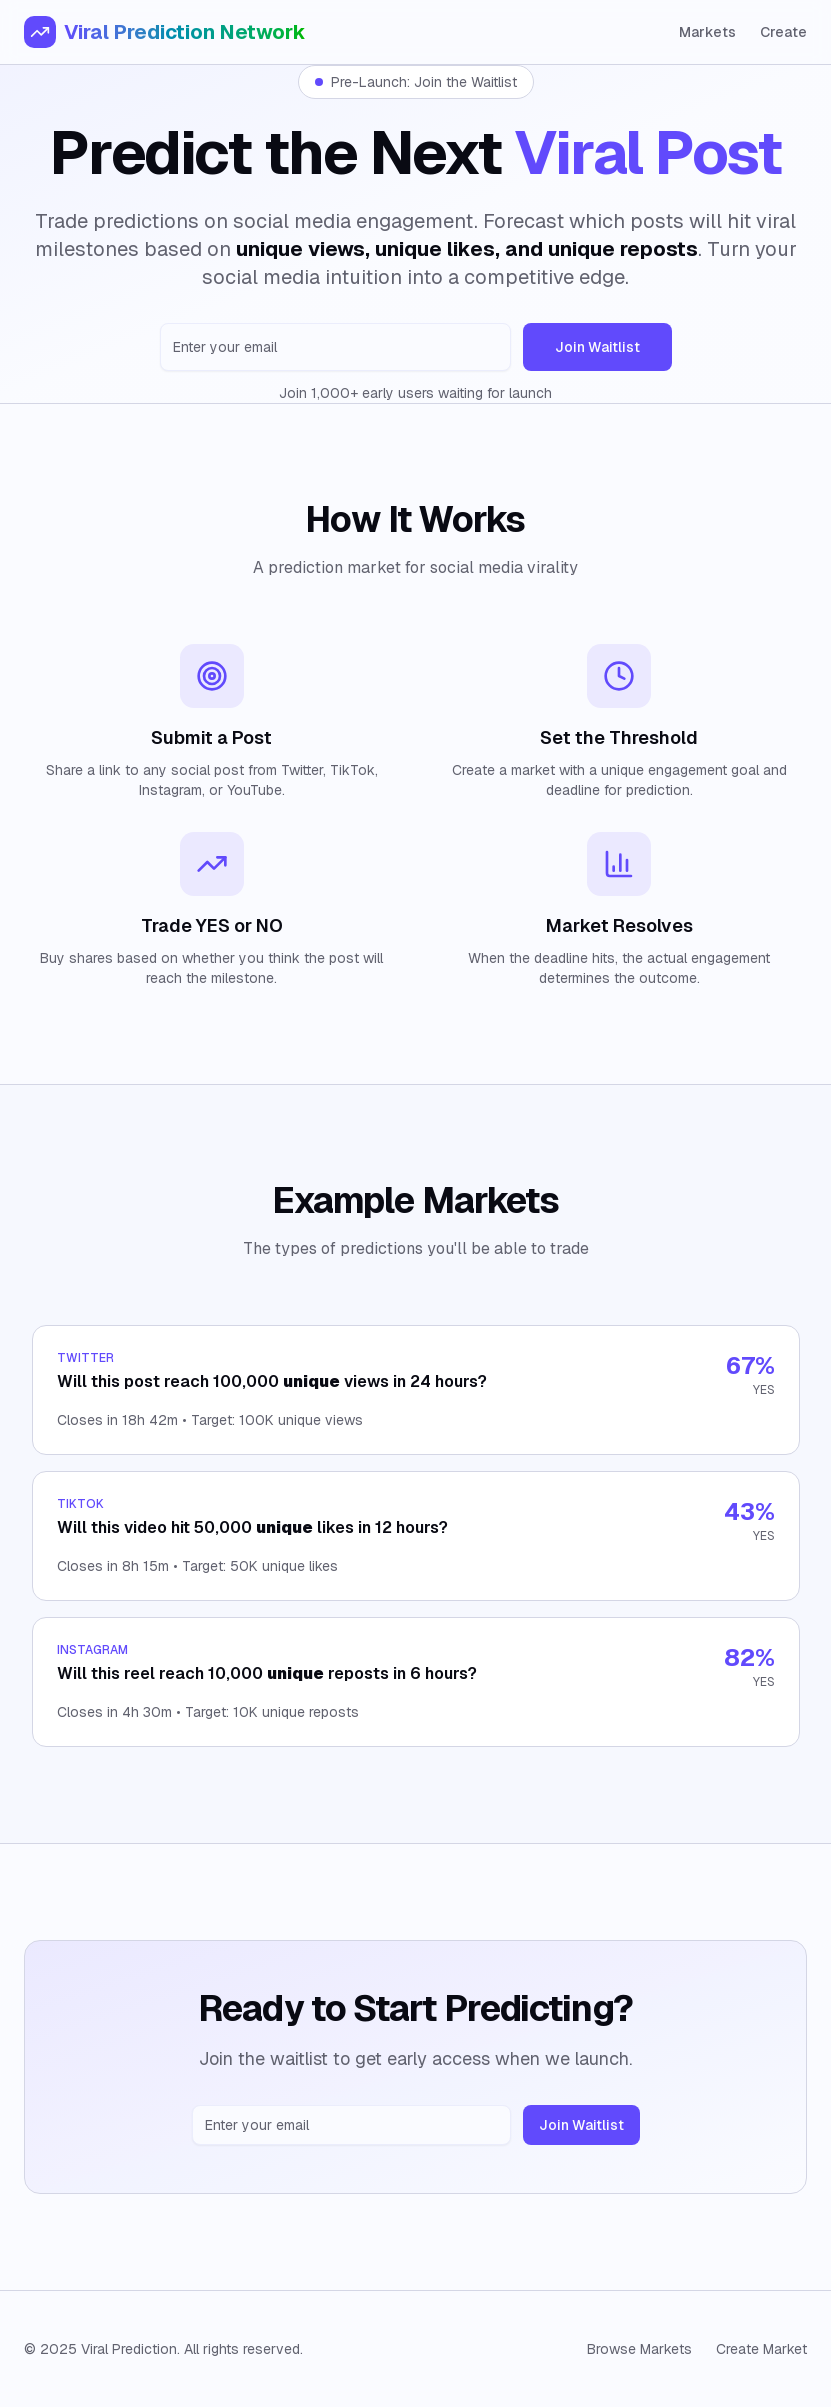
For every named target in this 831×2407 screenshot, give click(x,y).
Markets (707, 32)
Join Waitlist (597, 347)
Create (783, 32)
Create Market (761, 2349)
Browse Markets (639, 2349)
